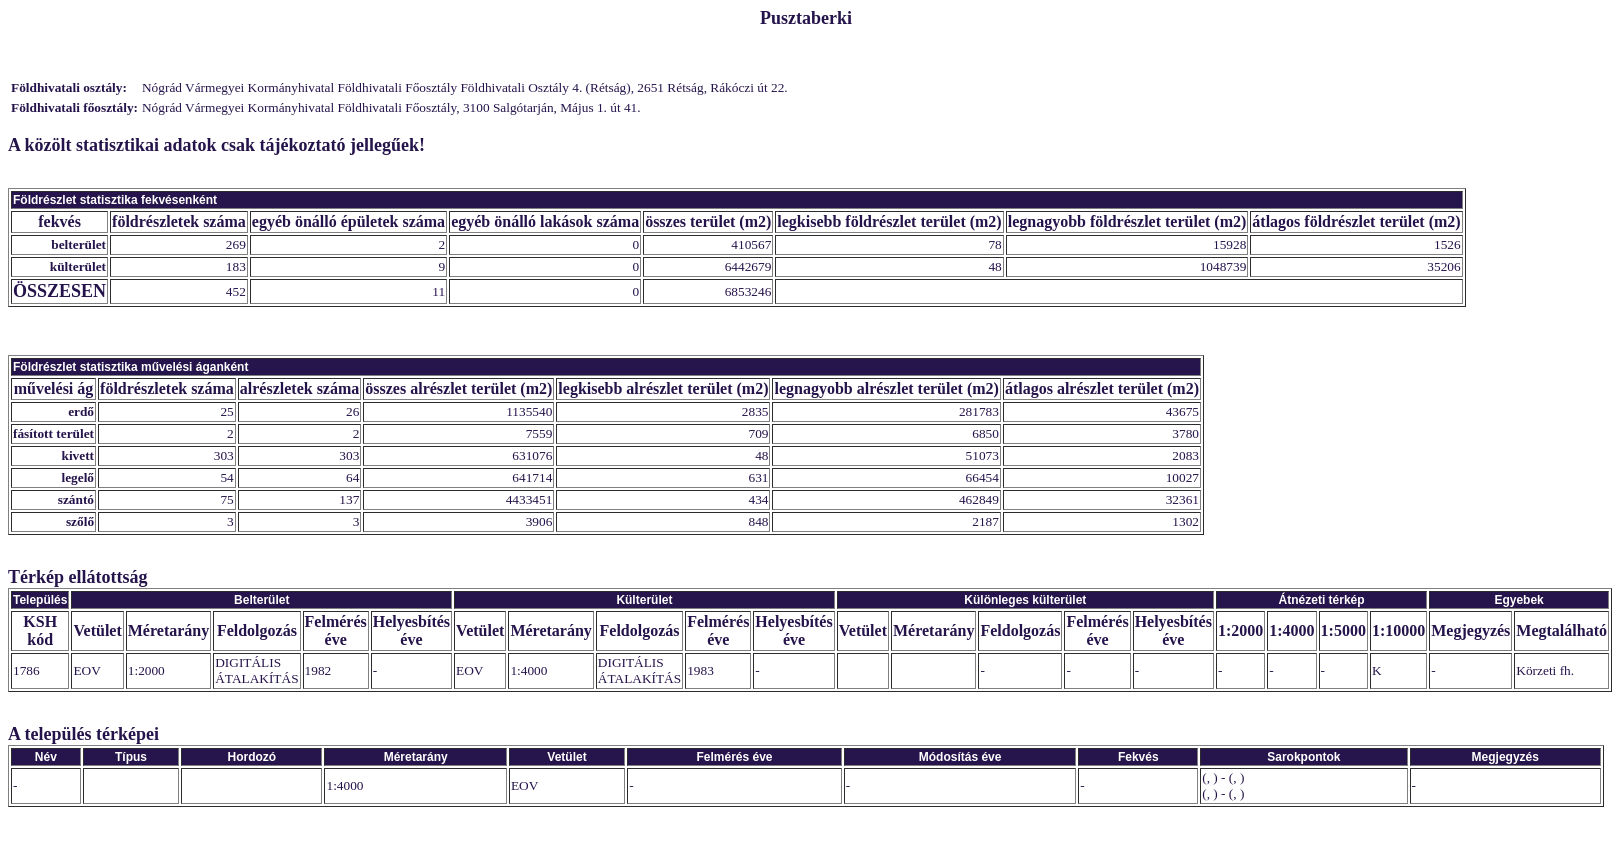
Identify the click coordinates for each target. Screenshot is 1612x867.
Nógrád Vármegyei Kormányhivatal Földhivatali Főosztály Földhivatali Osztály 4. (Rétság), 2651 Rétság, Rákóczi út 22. (465, 87)
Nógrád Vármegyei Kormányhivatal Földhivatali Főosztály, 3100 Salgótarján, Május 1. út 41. (391, 107)
